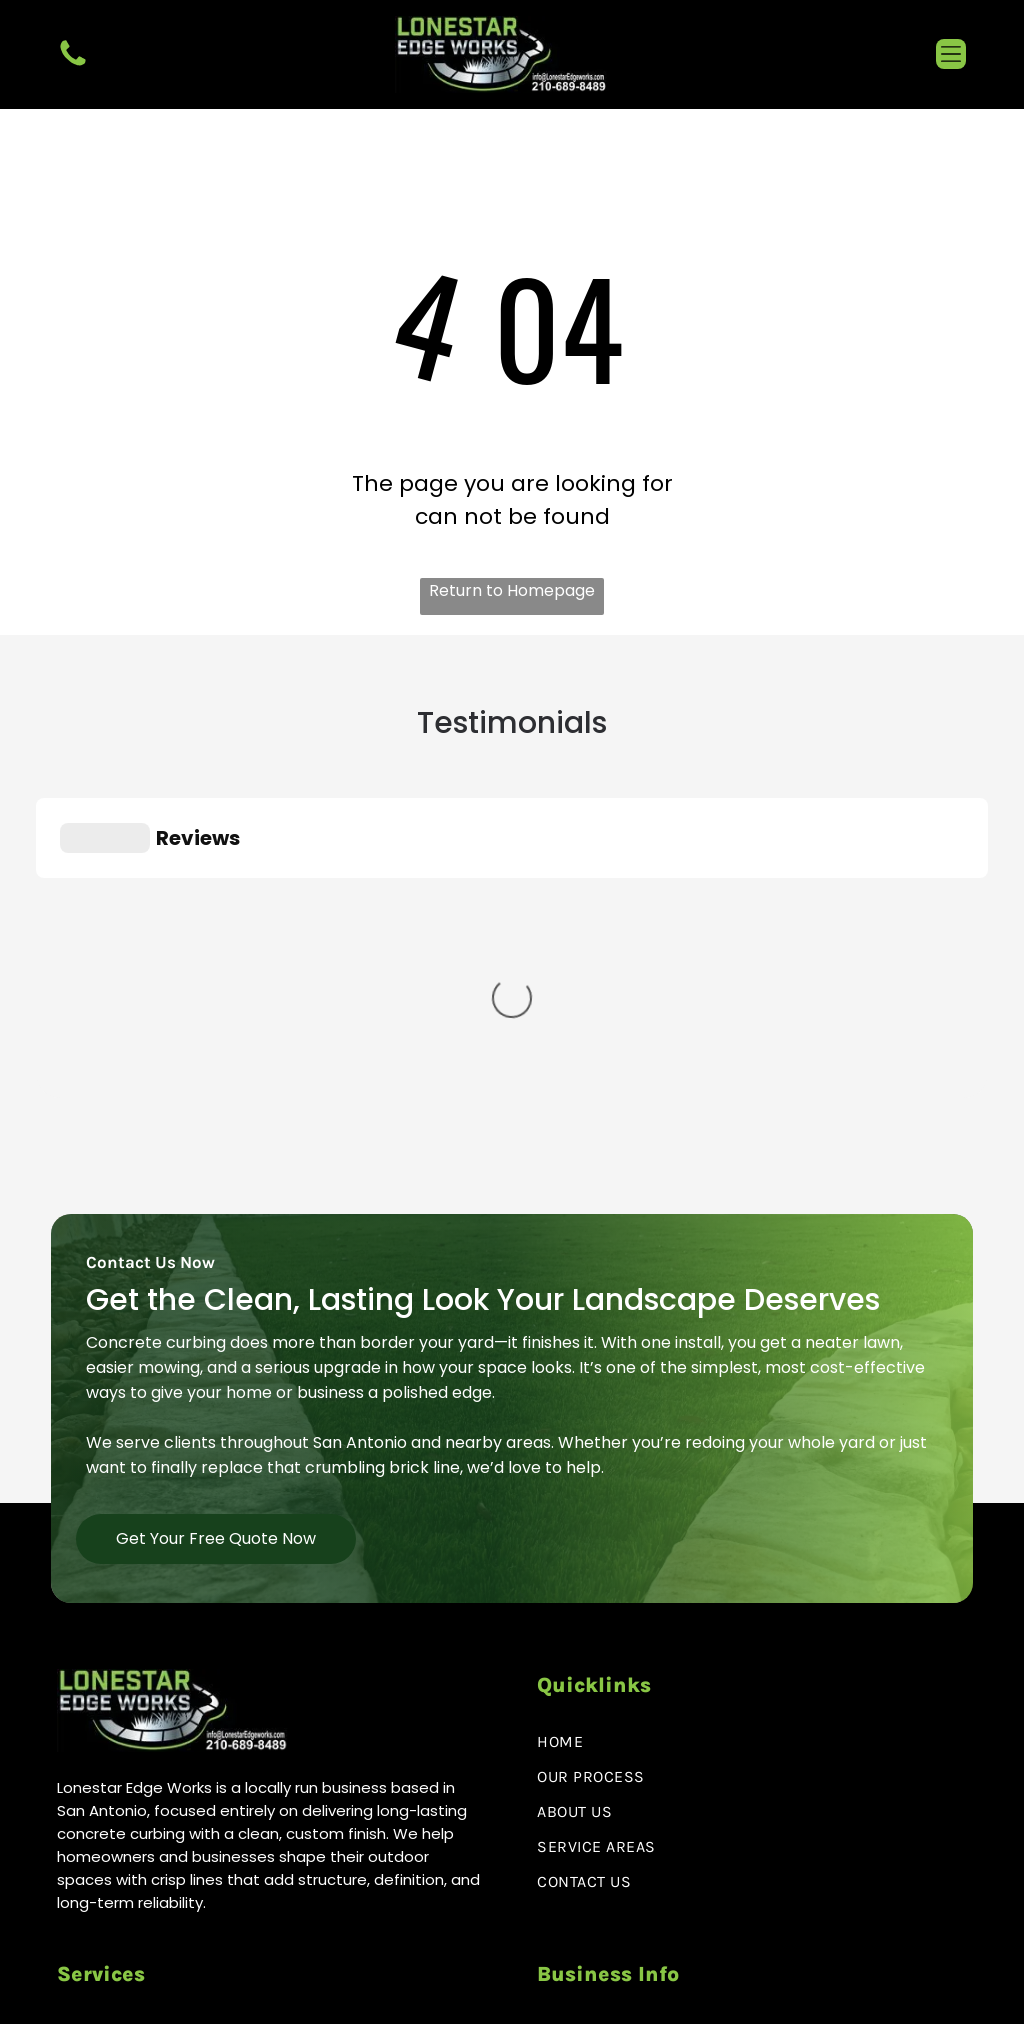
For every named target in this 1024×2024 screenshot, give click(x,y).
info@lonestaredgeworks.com (701, 1839)
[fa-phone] (73, 64)
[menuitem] (752, 1489)
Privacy (747, 1993)
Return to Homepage (512, 590)
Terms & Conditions (897, 1993)
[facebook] (74, 1910)
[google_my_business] (154, 1910)
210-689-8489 (638, 1787)
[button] (951, 54)
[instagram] (114, 1910)
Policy (796, 1993)
